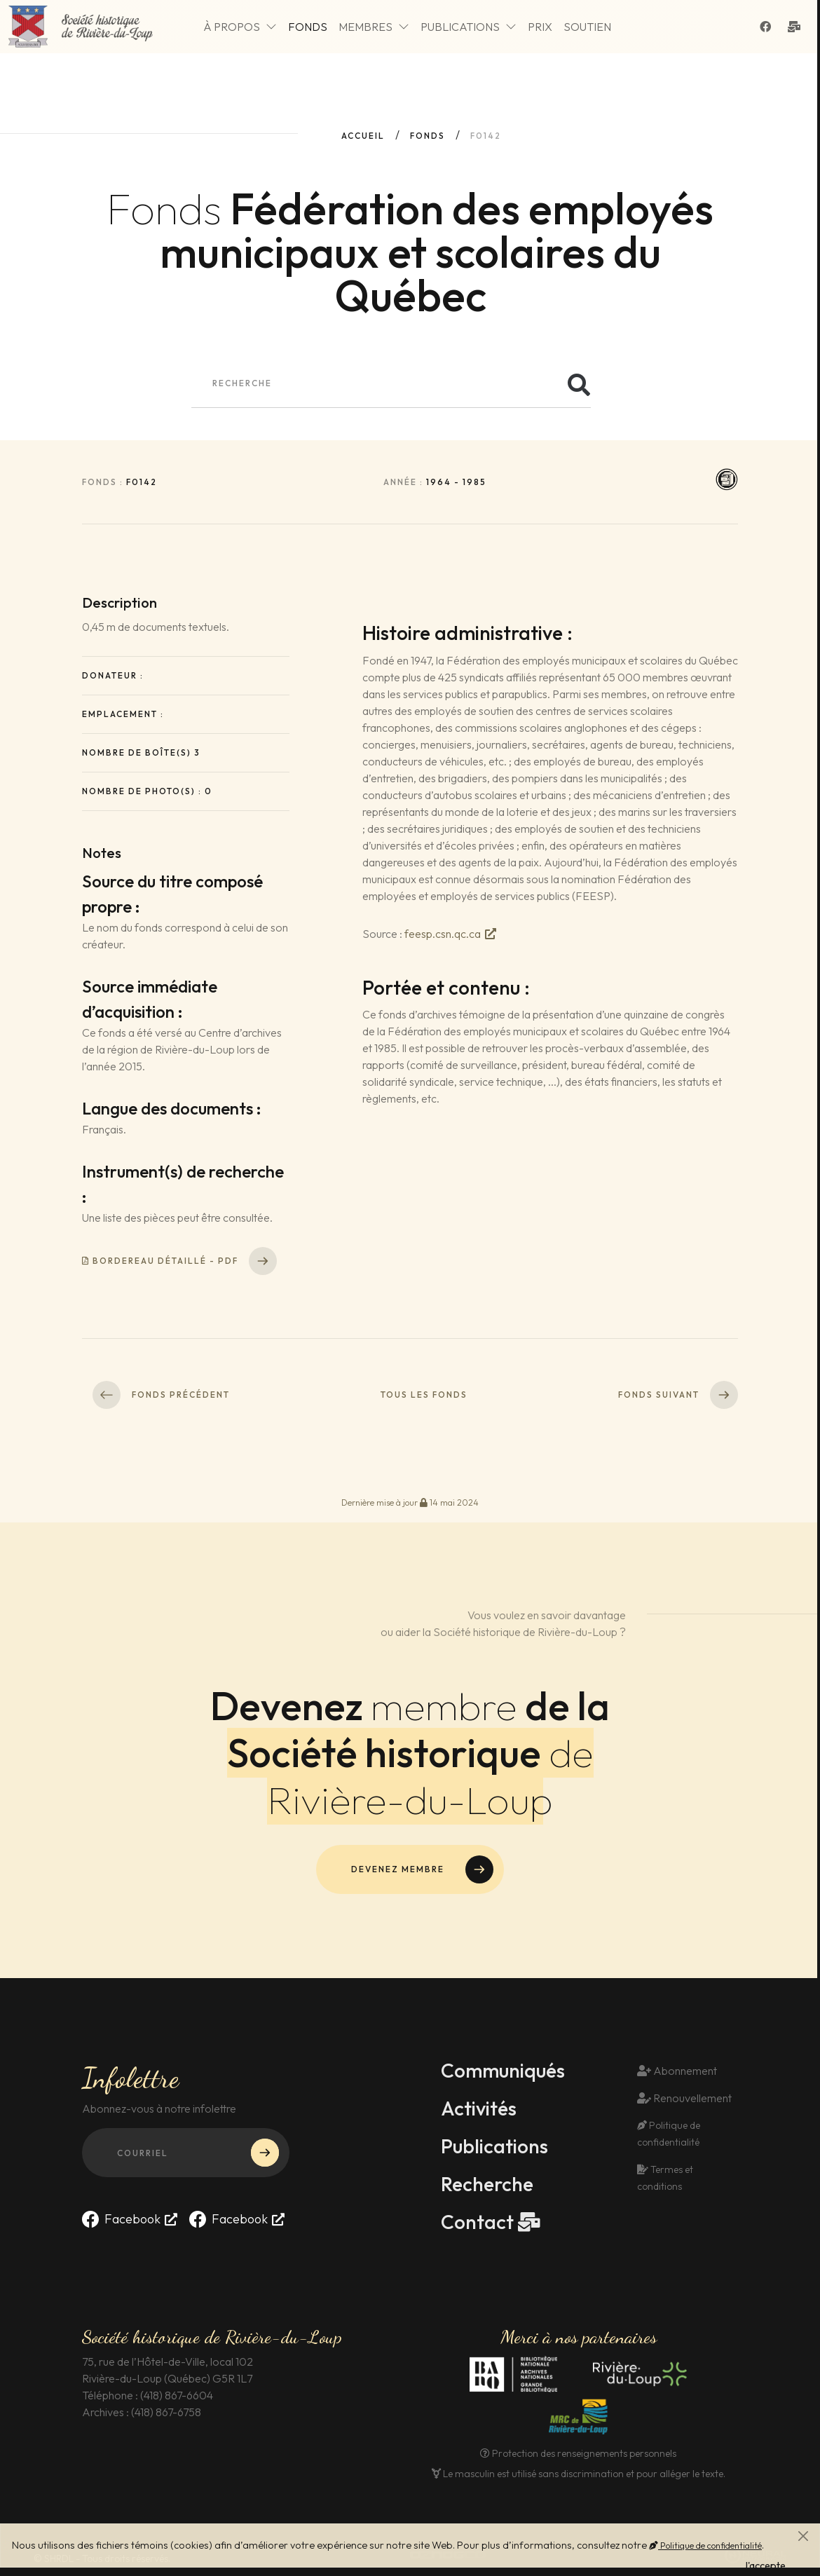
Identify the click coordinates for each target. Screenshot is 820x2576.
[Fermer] (803, 2536)
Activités (479, 2108)
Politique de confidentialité (705, 2545)
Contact (477, 2222)
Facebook (121, 2219)
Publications (469, 27)
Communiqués (503, 2070)
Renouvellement (684, 2098)
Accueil (363, 135)
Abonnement (677, 2071)
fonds (427, 135)
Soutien (587, 27)
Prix (540, 27)
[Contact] (797, 27)
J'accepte (764, 2565)
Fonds (307, 27)
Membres (374, 27)
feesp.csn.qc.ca (442, 934)
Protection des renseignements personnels (578, 2453)
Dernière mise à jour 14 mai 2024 (410, 1502)
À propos (240, 27)
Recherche (487, 2184)
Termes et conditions (665, 2178)
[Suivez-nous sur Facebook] (768, 27)
